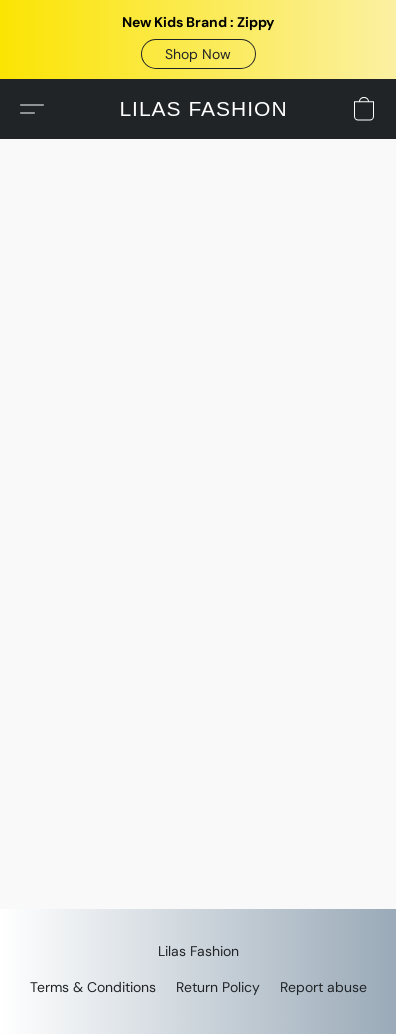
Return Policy (218, 987)
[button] (198, 54)
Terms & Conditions (93, 987)
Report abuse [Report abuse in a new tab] (323, 987)
